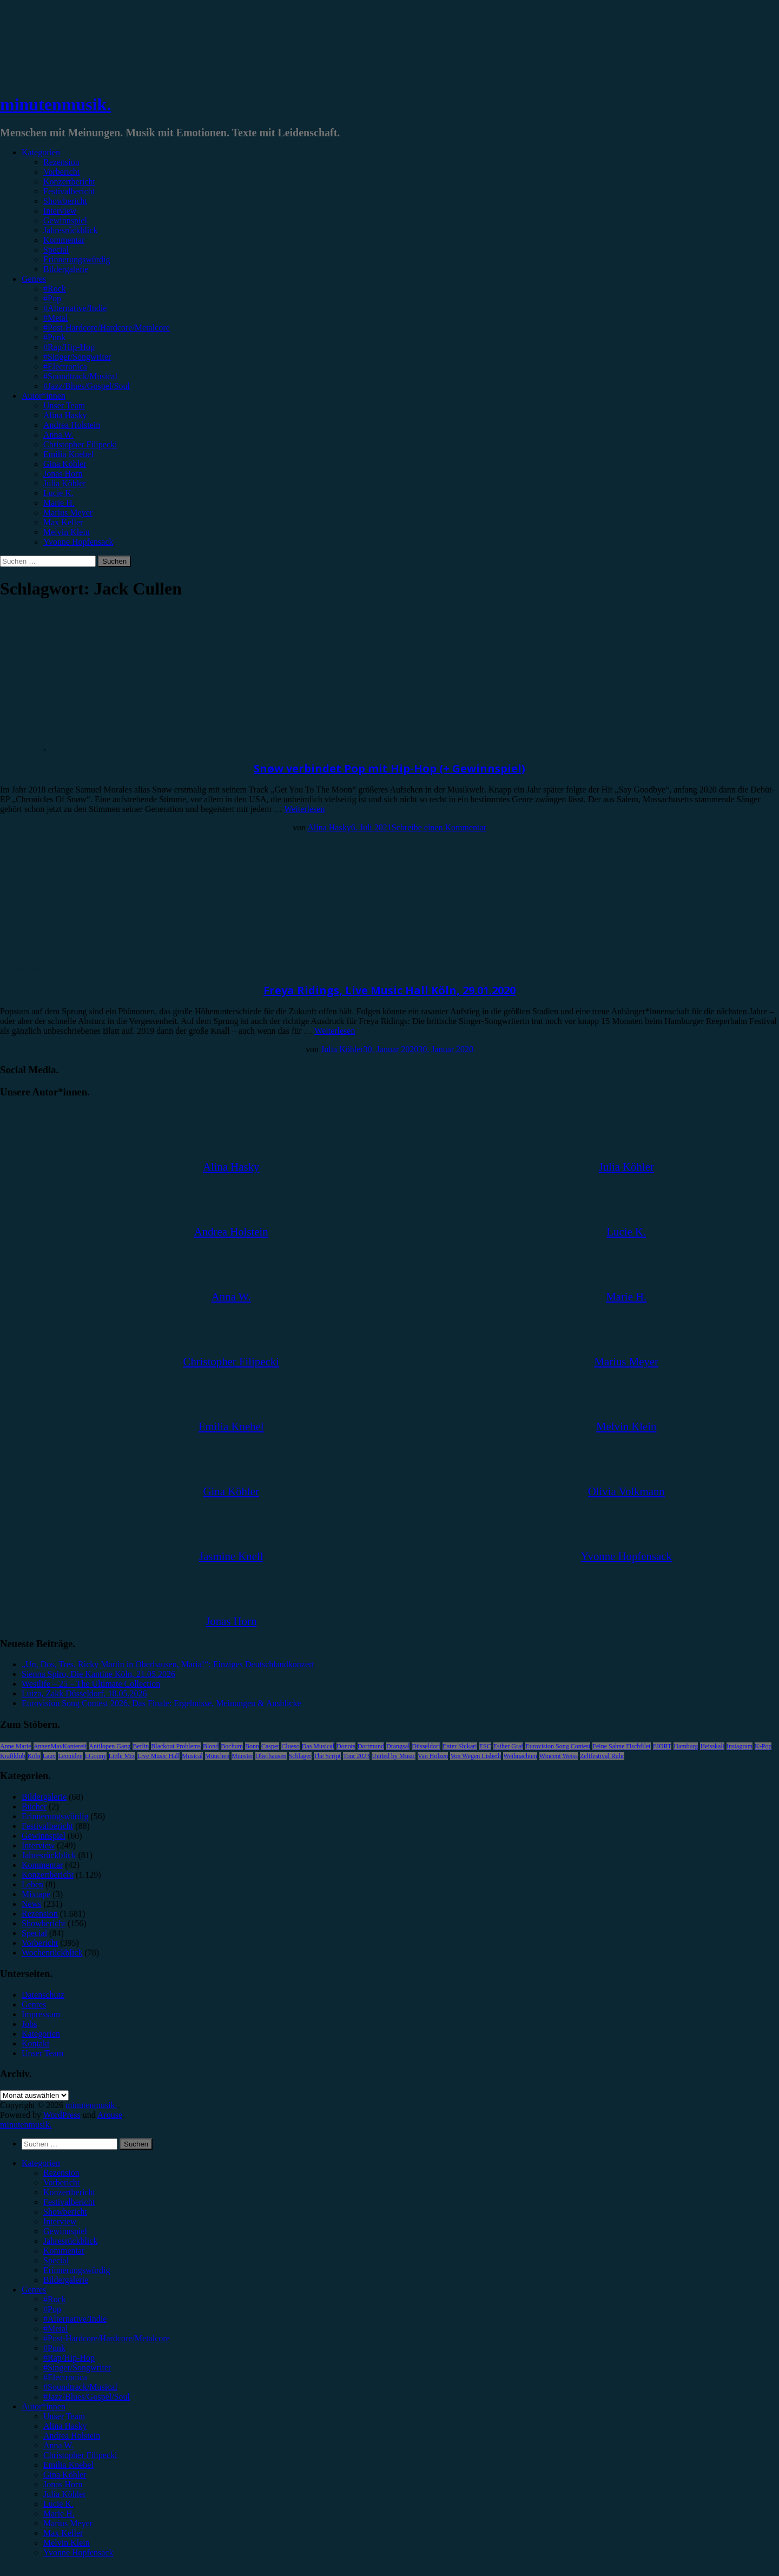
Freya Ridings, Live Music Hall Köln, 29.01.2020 (389, 990)
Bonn (252, 1746)
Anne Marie (15, 1746)
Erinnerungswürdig (76, 259)
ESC (485, 1746)
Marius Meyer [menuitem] (68, 2523)
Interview (59, 210)
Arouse (109, 2114)
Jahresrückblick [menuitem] (70, 2240)
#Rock (54, 288)
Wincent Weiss (558, 1756)
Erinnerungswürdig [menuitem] (76, 2270)
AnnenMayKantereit (60, 1746)
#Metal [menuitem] (55, 2328)
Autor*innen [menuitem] (43, 2406)
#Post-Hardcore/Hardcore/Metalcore (106, 327)
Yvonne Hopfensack (78, 541)
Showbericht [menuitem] (65, 2211)
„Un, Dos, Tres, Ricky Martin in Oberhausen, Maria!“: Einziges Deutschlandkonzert (168, 1664)
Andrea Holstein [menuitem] (71, 2435)
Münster (242, 1756)
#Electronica (65, 366)
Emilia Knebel (68, 454)
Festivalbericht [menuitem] (69, 2202)
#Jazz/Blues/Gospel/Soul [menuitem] (86, 2396)
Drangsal (398, 1746)
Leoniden (70, 1756)
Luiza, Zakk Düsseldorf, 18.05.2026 (84, 1693)
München (217, 1756)
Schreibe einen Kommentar (439, 827)
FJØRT (662, 1746)
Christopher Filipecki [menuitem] (80, 2455)
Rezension (61, 162)
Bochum (232, 1746)
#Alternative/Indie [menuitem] (75, 2318)
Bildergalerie (65, 269)
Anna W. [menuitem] (58, 2445)
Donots (345, 1746)
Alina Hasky (65, 415)
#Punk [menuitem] (54, 2348)
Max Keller (63, 522)
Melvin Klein (66, 532)
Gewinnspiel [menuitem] (65, 2231)
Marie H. (59, 502)
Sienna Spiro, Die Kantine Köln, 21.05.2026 (98, 1674)
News (31, 1903)
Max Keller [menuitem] (63, 2533)
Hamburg (686, 1746)
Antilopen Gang (109, 1746)
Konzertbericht (69, 181)
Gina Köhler (65, 463)
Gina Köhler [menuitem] (65, 2474)
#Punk (54, 337)
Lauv (49, 1756)
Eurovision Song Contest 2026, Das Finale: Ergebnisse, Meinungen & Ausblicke (161, 1703)
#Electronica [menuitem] (65, 2377)
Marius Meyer (68, 512)
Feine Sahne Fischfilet (621, 1746)
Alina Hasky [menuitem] (65, 2425)
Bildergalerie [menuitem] (65, 2279)
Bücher (34, 1806)
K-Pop (763, 1746)
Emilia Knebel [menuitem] (68, 2464)
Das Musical (318, 1746)
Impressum (41, 2014)
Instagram (739, 1746)
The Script (327, 1756)
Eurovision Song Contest (557, 1746)
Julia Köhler (64, 483)
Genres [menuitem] (34, 2289)
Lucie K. (58, 493)
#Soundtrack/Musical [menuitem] (80, 2387)
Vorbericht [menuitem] (61, 2182)
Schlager (300, 1756)
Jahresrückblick (70, 230)
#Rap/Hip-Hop (69, 347)
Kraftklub (12, 1756)
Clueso (290, 1746)
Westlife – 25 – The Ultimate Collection (91, 1683)
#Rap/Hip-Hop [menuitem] (69, 2357)
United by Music (393, 1756)
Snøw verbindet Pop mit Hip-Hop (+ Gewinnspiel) (389, 768)
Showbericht (65, 201)
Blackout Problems (176, 1746)
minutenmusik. (55, 104)
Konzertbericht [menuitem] (69, 2192)
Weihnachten (520, 1756)
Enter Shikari (460, 1746)
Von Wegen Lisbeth (475, 1756)
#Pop (52, 298)
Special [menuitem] (56, 2260)
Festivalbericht (69, 191)
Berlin (141, 1746)
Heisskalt (712, 1746)
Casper (270, 1746)
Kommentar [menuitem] (63, 2250)
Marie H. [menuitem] (59, 2513)
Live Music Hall (158, 1756)
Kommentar (63, 240)
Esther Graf (508, 1746)
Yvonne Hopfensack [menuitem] (78, 2552)
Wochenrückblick (52, 1952)
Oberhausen (270, 1756)
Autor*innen (43, 395)
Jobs (29, 2024)
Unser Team (64, 405)
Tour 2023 (356, 1756)
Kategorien (41, 152)
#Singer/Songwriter (77, 356)
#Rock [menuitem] (54, 2299)
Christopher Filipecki (80, 444)
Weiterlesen (304, 809)
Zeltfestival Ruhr (602, 1756)
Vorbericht (61, 171)
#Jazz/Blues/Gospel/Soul (86, 386)
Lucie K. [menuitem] (58, 2503)
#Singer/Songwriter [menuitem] (77, 2367)
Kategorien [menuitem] (41, 2163)
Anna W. (58, 434)
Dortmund (371, 1746)
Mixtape (36, 1894)
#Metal (55, 317)
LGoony (96, 1756)
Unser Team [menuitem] (64, 2416)
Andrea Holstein (71, 425)
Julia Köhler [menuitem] (64, 2494)
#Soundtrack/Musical (80, 376)
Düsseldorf (426, 1746)
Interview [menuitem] (59, 2221)
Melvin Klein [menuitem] (66, 2542)
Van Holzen (433, 1756)
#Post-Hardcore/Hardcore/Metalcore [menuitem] (106, 2338)
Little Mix (122, 1756)
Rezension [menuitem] (61, 2172)
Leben (32, 1884)
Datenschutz (43, 1994)
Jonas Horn (62, 473)
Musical (192, 1756)
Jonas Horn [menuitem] (62, 2484)
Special (56, 249)
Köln (34, 1756)
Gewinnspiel (65, 220)
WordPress (62, 2114)
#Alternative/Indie (75, 308)
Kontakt (36, 2043)
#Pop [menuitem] (52, 2309)
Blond (211, 1746)
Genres (34, 278)
